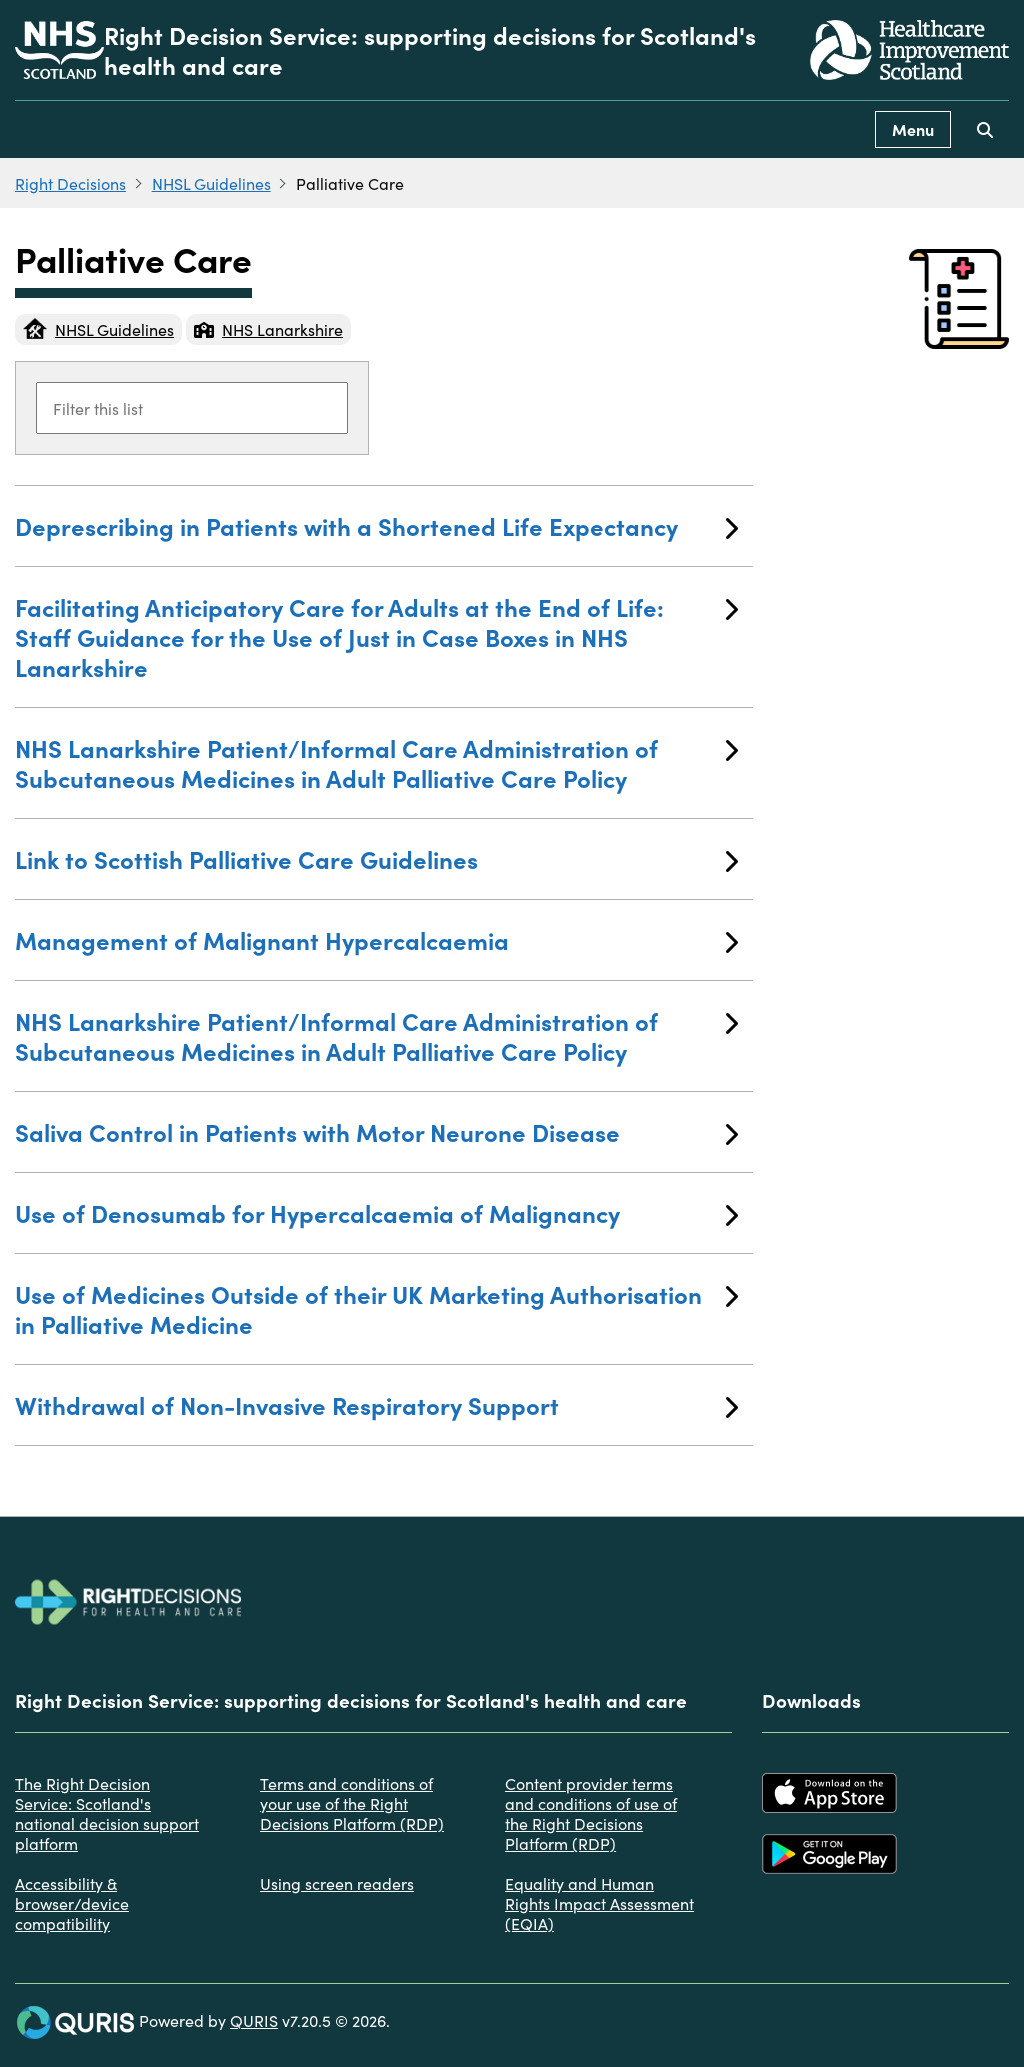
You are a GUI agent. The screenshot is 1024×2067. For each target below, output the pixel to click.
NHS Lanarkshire (268, 329)
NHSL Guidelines (211, 183)
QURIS (254, 2020)
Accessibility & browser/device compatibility (72, 1903)
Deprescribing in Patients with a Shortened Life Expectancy (376, 525)
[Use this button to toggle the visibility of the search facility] (985, 129)
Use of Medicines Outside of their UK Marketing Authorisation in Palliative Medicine (376, 1308)
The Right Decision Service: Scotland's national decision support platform (107, 1813)
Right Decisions (70, 183)
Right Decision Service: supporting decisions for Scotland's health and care (430, 50)
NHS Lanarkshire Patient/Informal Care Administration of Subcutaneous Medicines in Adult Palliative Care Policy (376, 762)
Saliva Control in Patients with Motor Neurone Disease (376, 1131)
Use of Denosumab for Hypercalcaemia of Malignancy (376, 1212)
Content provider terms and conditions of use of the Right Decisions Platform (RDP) (591, 1813)
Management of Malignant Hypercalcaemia (376, 939)
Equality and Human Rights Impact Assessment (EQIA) (599, 1903)
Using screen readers (337, 1883)
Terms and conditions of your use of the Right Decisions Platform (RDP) (352, 1803)
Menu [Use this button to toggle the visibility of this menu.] (913, 129)
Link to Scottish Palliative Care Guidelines (376, 858)
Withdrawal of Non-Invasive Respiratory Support (376, 1404)
